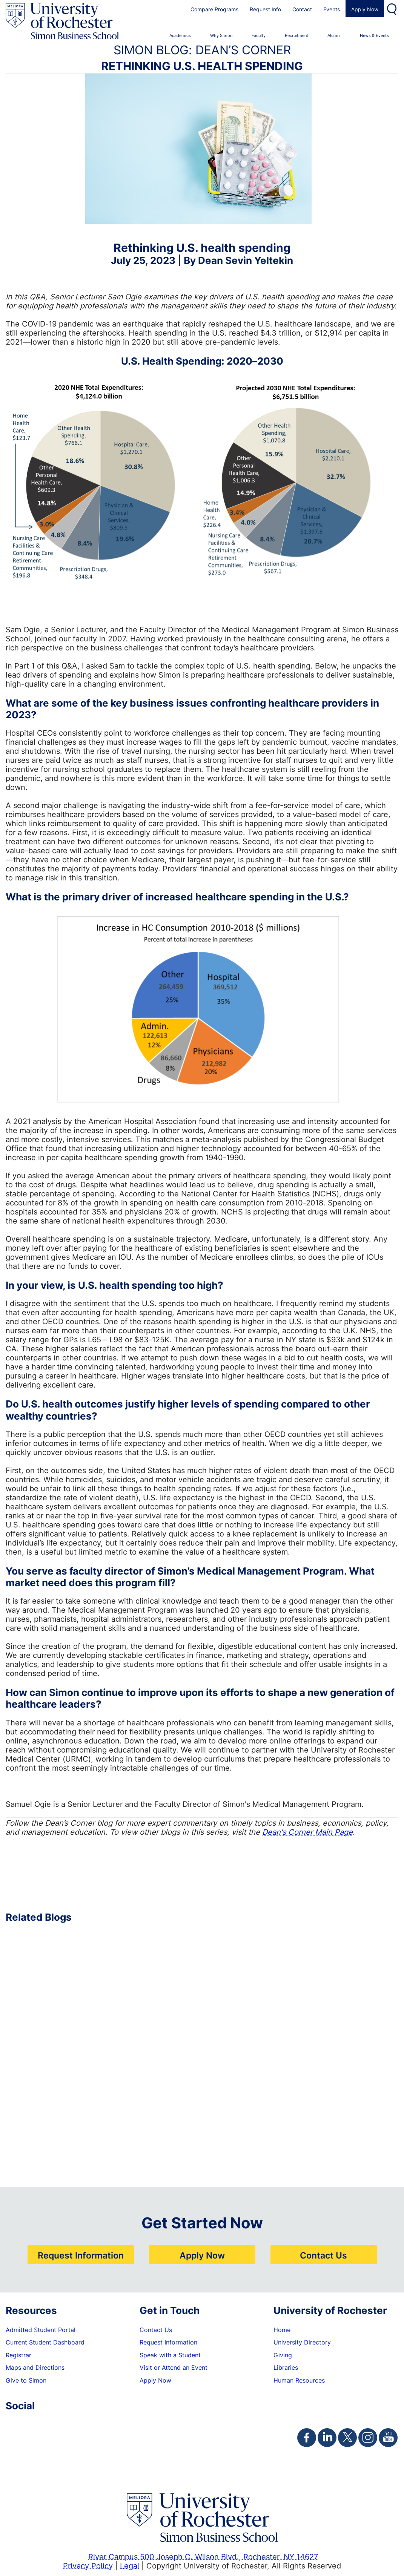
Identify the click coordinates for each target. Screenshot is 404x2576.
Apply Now (364, 9)
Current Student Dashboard (45, 2342)
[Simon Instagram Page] (367, 2437)
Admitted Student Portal (40, 2330)
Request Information (81, 2255)
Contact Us (323, 2255)
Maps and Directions (35, 2367)
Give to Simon (26, 2380)
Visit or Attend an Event (173, 2367)
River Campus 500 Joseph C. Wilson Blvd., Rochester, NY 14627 (203, 2556)
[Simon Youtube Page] (388, 2437)
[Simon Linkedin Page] (327, 2437)
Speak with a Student (170, 2355)
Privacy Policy (88, 2565)
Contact (302, 9)
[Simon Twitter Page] (347, 2437)
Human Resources (299, 2380)
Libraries (285, 2367)
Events (331, 9)
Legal (129, 2565)
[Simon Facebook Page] (306, 2437)
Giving (282, 2355)
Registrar (18, 2355)
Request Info (265, 9)
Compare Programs (214, 9)
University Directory (302, 2342)
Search (392, 8)
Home (281, 2330)
